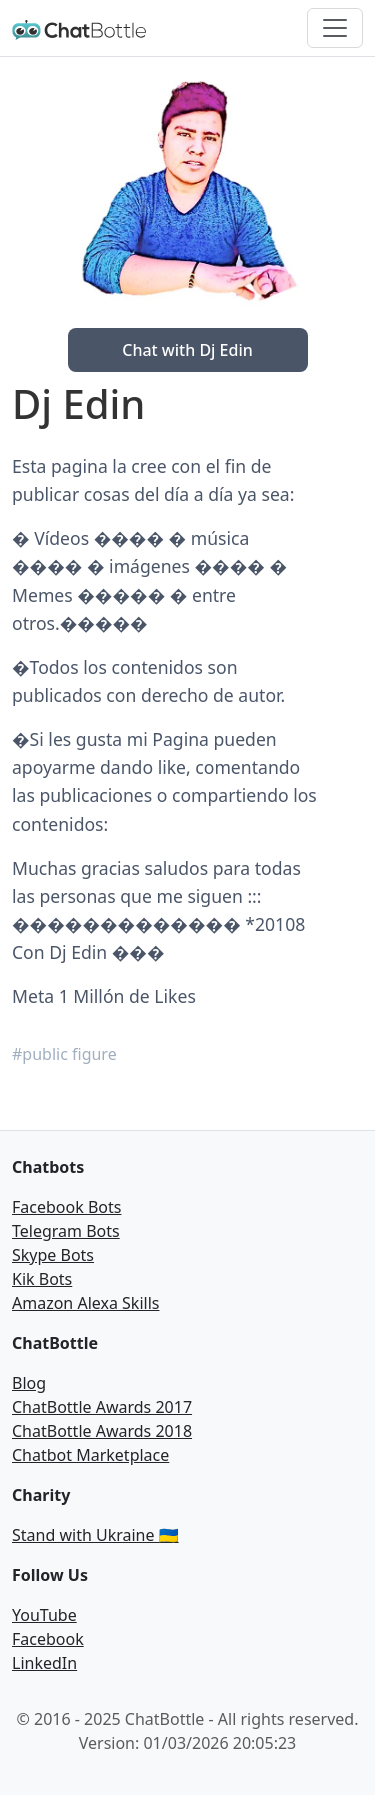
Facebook (48, 1639)
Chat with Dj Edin (187, 350)
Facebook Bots (66, 1207)
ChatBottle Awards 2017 (102, 1407)
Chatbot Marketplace (90, 1455)
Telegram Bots (66, 1231)
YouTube (44, 1615)
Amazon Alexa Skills (85, 1303)
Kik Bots (42, 1279)
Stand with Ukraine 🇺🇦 (95, 1535)
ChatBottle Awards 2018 (102, 1431)
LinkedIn (44, 1663)
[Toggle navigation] (335, 28)
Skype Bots (53, 1255)
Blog (29, 1383)
